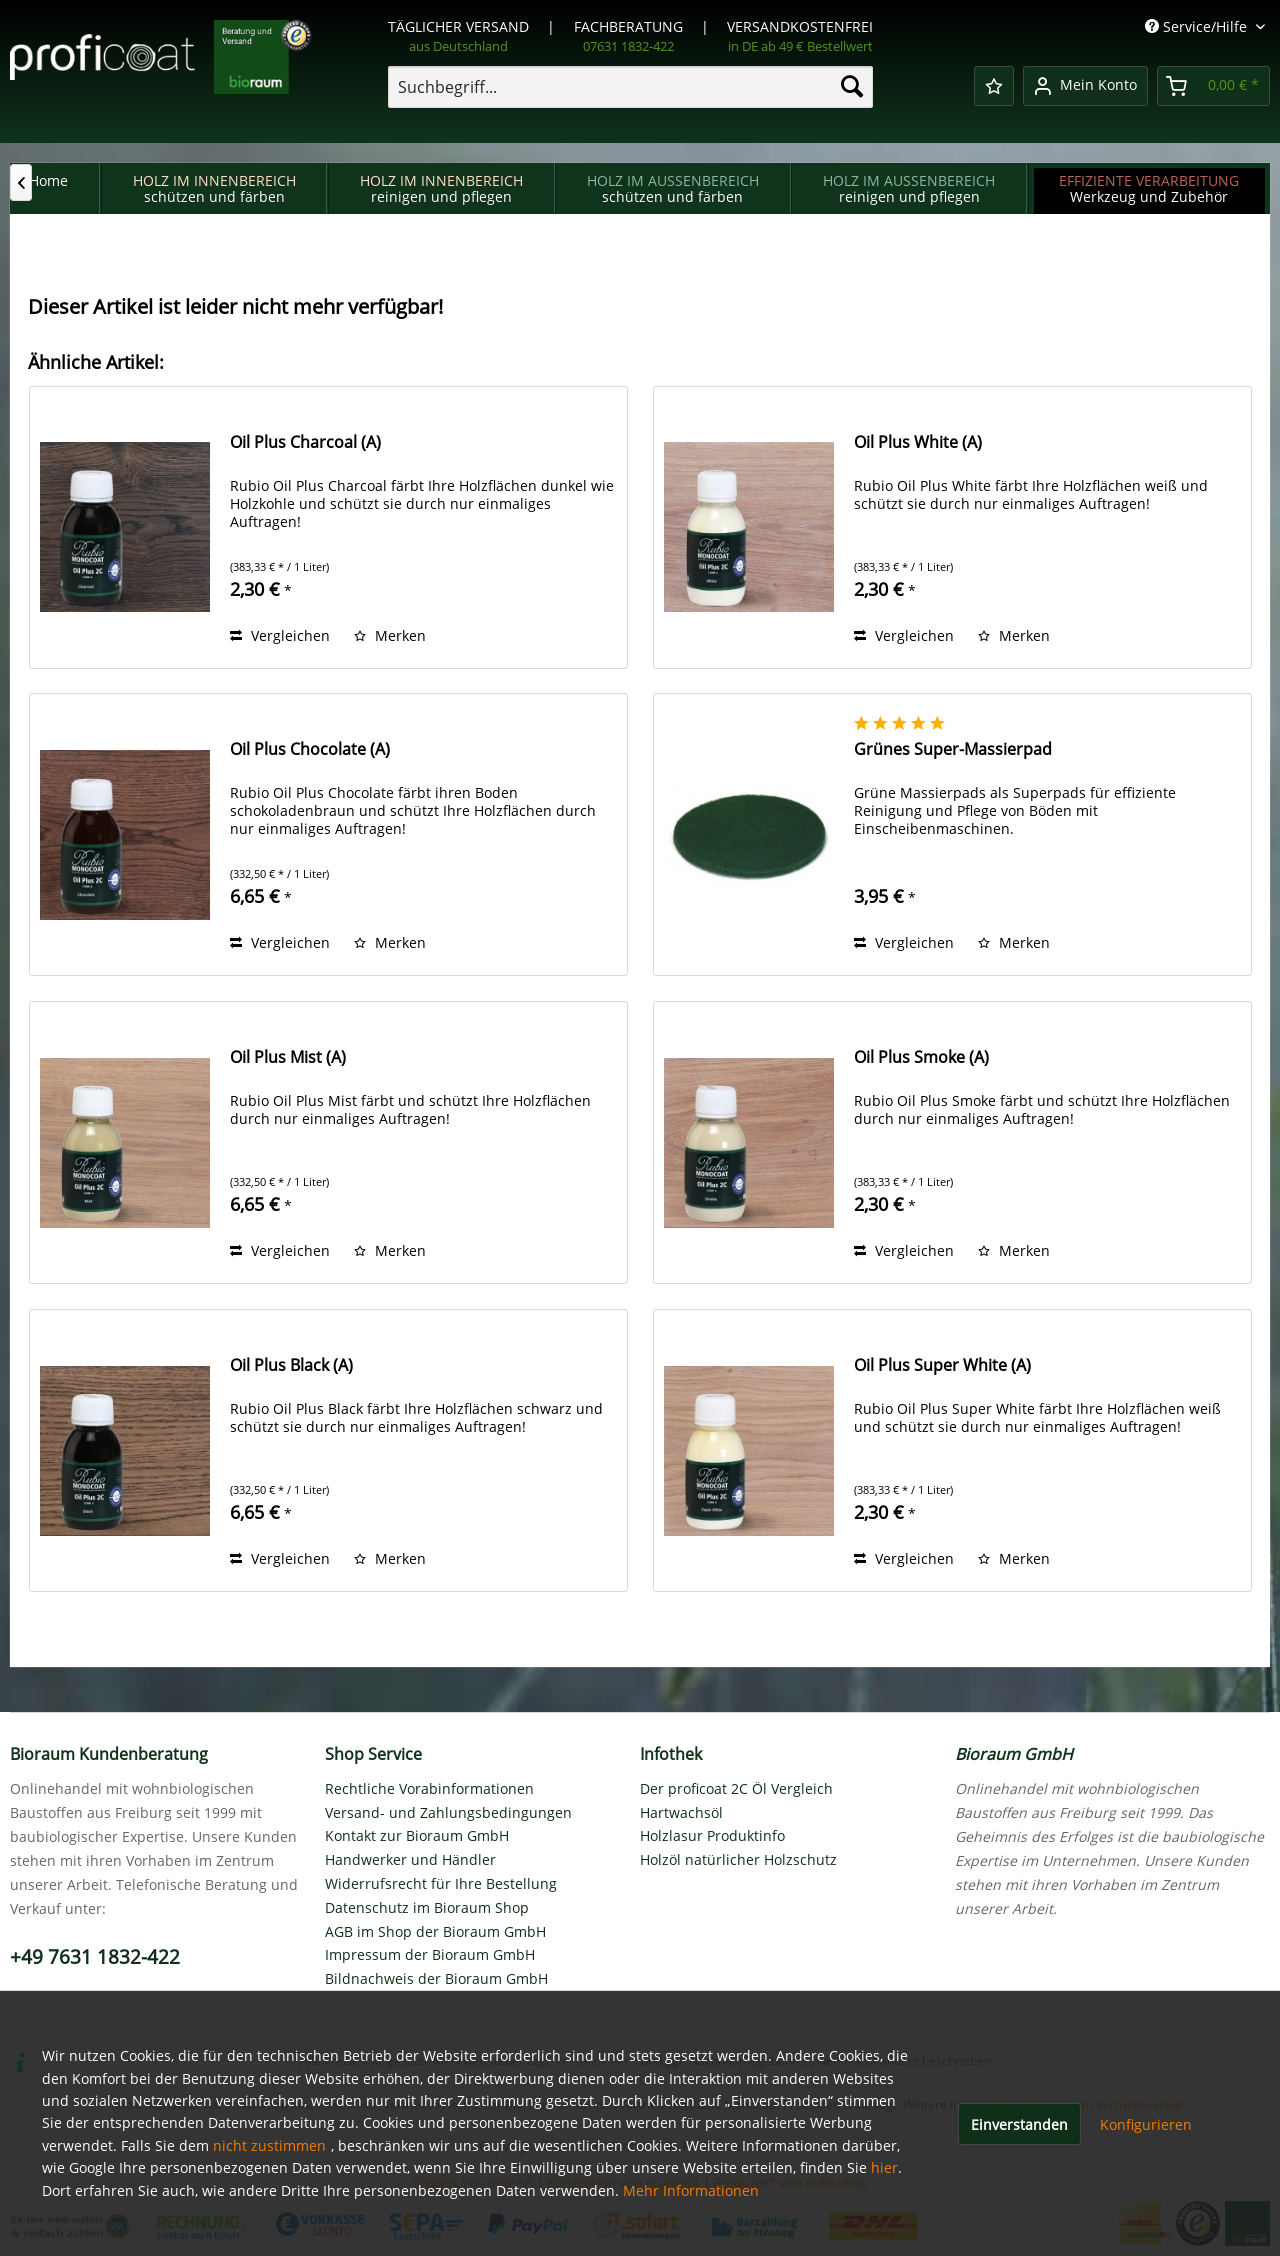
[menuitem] (630, 87)
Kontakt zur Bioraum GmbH (417, 1835)
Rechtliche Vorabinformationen (429, 1788)
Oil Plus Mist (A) (288, 1057)
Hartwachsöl (681, 1812)
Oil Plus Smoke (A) (921, 1057)
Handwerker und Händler (410, 1859)
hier (884, 2167)
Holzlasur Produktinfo (712, 1835)
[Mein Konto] (1085, 86)
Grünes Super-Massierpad (953, 749)
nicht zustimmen (269, 2145)
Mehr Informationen (691, 2190)
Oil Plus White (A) (918, 442)
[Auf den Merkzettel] (390, 636)
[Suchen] (852, 86)
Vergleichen (280, 635)
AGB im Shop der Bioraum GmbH (435, 1931)
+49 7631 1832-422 (95, 1957)
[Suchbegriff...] (630, 87)
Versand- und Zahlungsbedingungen (448, 1812)
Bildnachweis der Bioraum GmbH (436, 1978)
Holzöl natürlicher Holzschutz (738, 1859)
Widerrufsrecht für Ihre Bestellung (441, 1883)
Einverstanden (1019, 2124)
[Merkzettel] (994, 86)
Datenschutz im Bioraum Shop (427, 1907)
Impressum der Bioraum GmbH (430, 1954)
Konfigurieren (1146, 2124)
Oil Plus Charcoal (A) (305, 442)
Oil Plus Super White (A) (942, 1365)
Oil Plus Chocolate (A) (310, 749)
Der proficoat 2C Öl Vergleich (736, 1788)
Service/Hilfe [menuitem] (1198, 26)
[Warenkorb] (1213, 86)
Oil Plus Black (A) (291, 1365)
